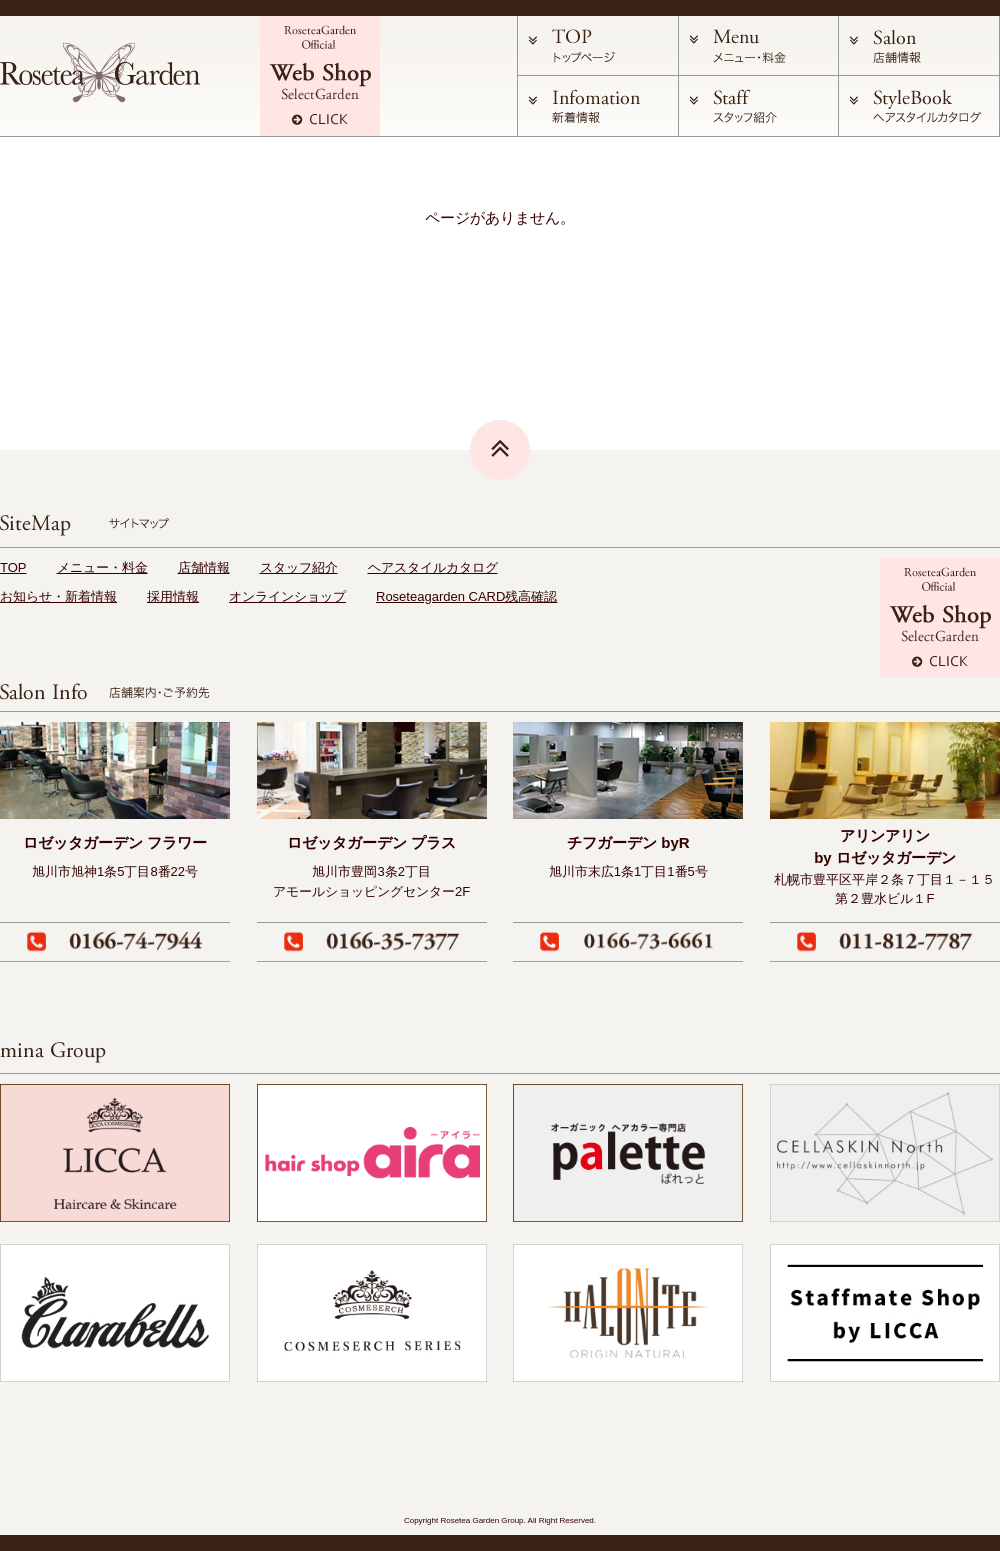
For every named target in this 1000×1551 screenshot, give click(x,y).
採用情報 (173, 596)
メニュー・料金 (102, 567)
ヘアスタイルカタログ (433, 567)
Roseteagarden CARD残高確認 (466, 596)
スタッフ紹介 (299, 567)
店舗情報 (204, 567)
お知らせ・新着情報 (58, 596)
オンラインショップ (287, 596)
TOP (13, 567)
